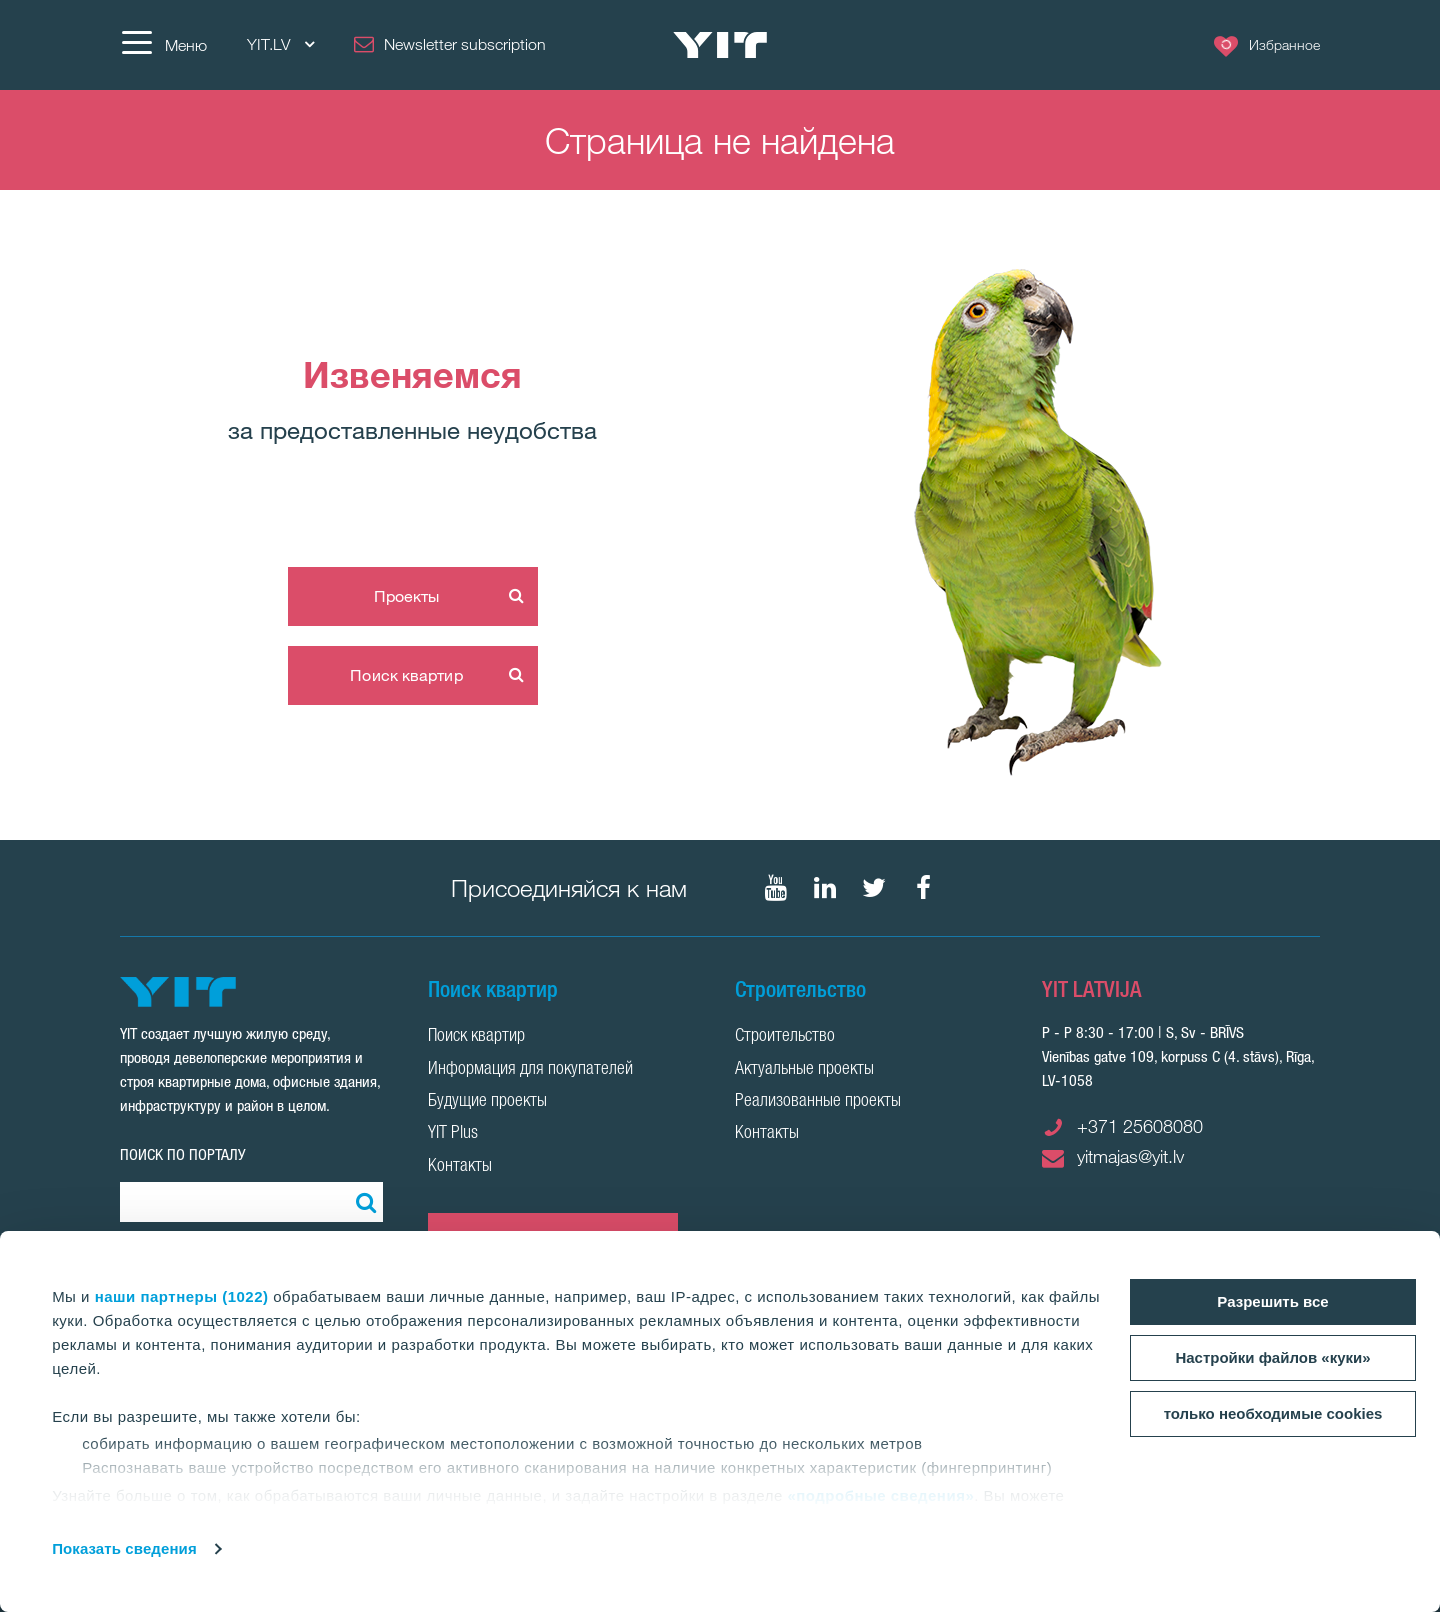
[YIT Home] (720, 45)
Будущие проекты (487, 1102)
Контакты (460, 1167)
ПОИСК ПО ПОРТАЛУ (183, 1154)
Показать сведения (124, 1548)
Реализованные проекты (818, 1102)
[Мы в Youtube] (776, 888)
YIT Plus (453, 1134)
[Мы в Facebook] (923, 888)
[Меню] (163, 45)
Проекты (407, 596)
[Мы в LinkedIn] (825, 888)
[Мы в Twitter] (874, 888)
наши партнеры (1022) (182, 1296)
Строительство (785, 1037)
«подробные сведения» (880, 1495)
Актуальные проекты (804, 1070)
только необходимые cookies (1273, 1413)
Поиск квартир (406, 675)
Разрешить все (1272, 1301)
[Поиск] (363, 1202)
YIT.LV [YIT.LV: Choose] (280, 44)
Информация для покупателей (530, 1070)
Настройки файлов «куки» (1272, 1357)
